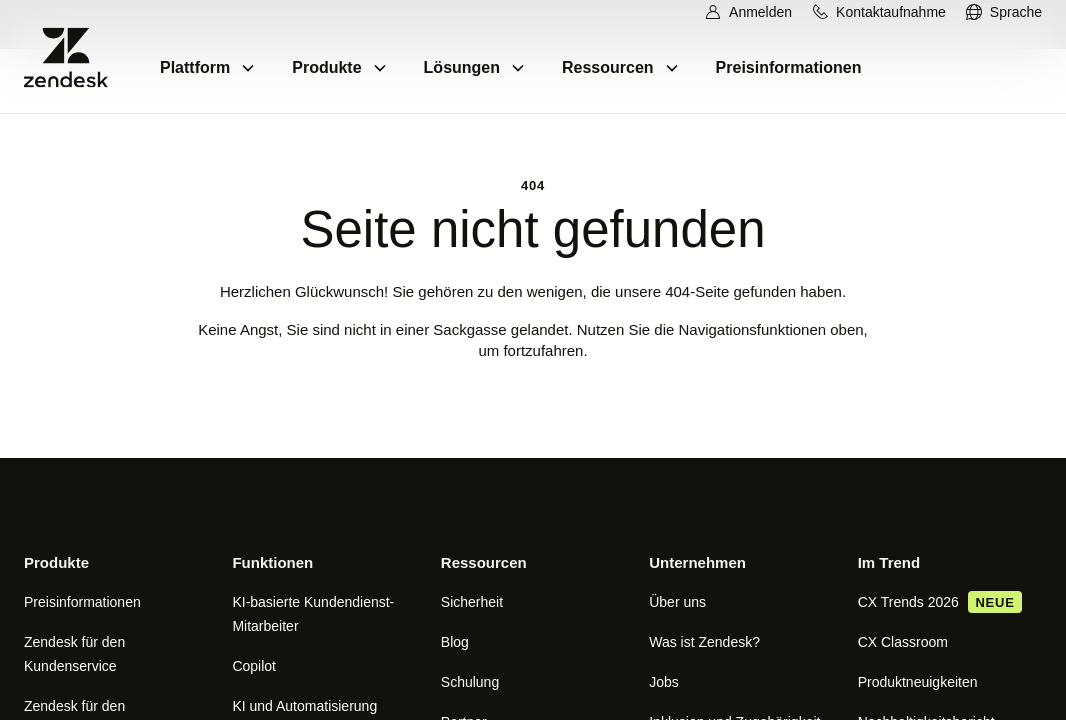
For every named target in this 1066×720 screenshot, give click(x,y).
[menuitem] (1003, 12)
